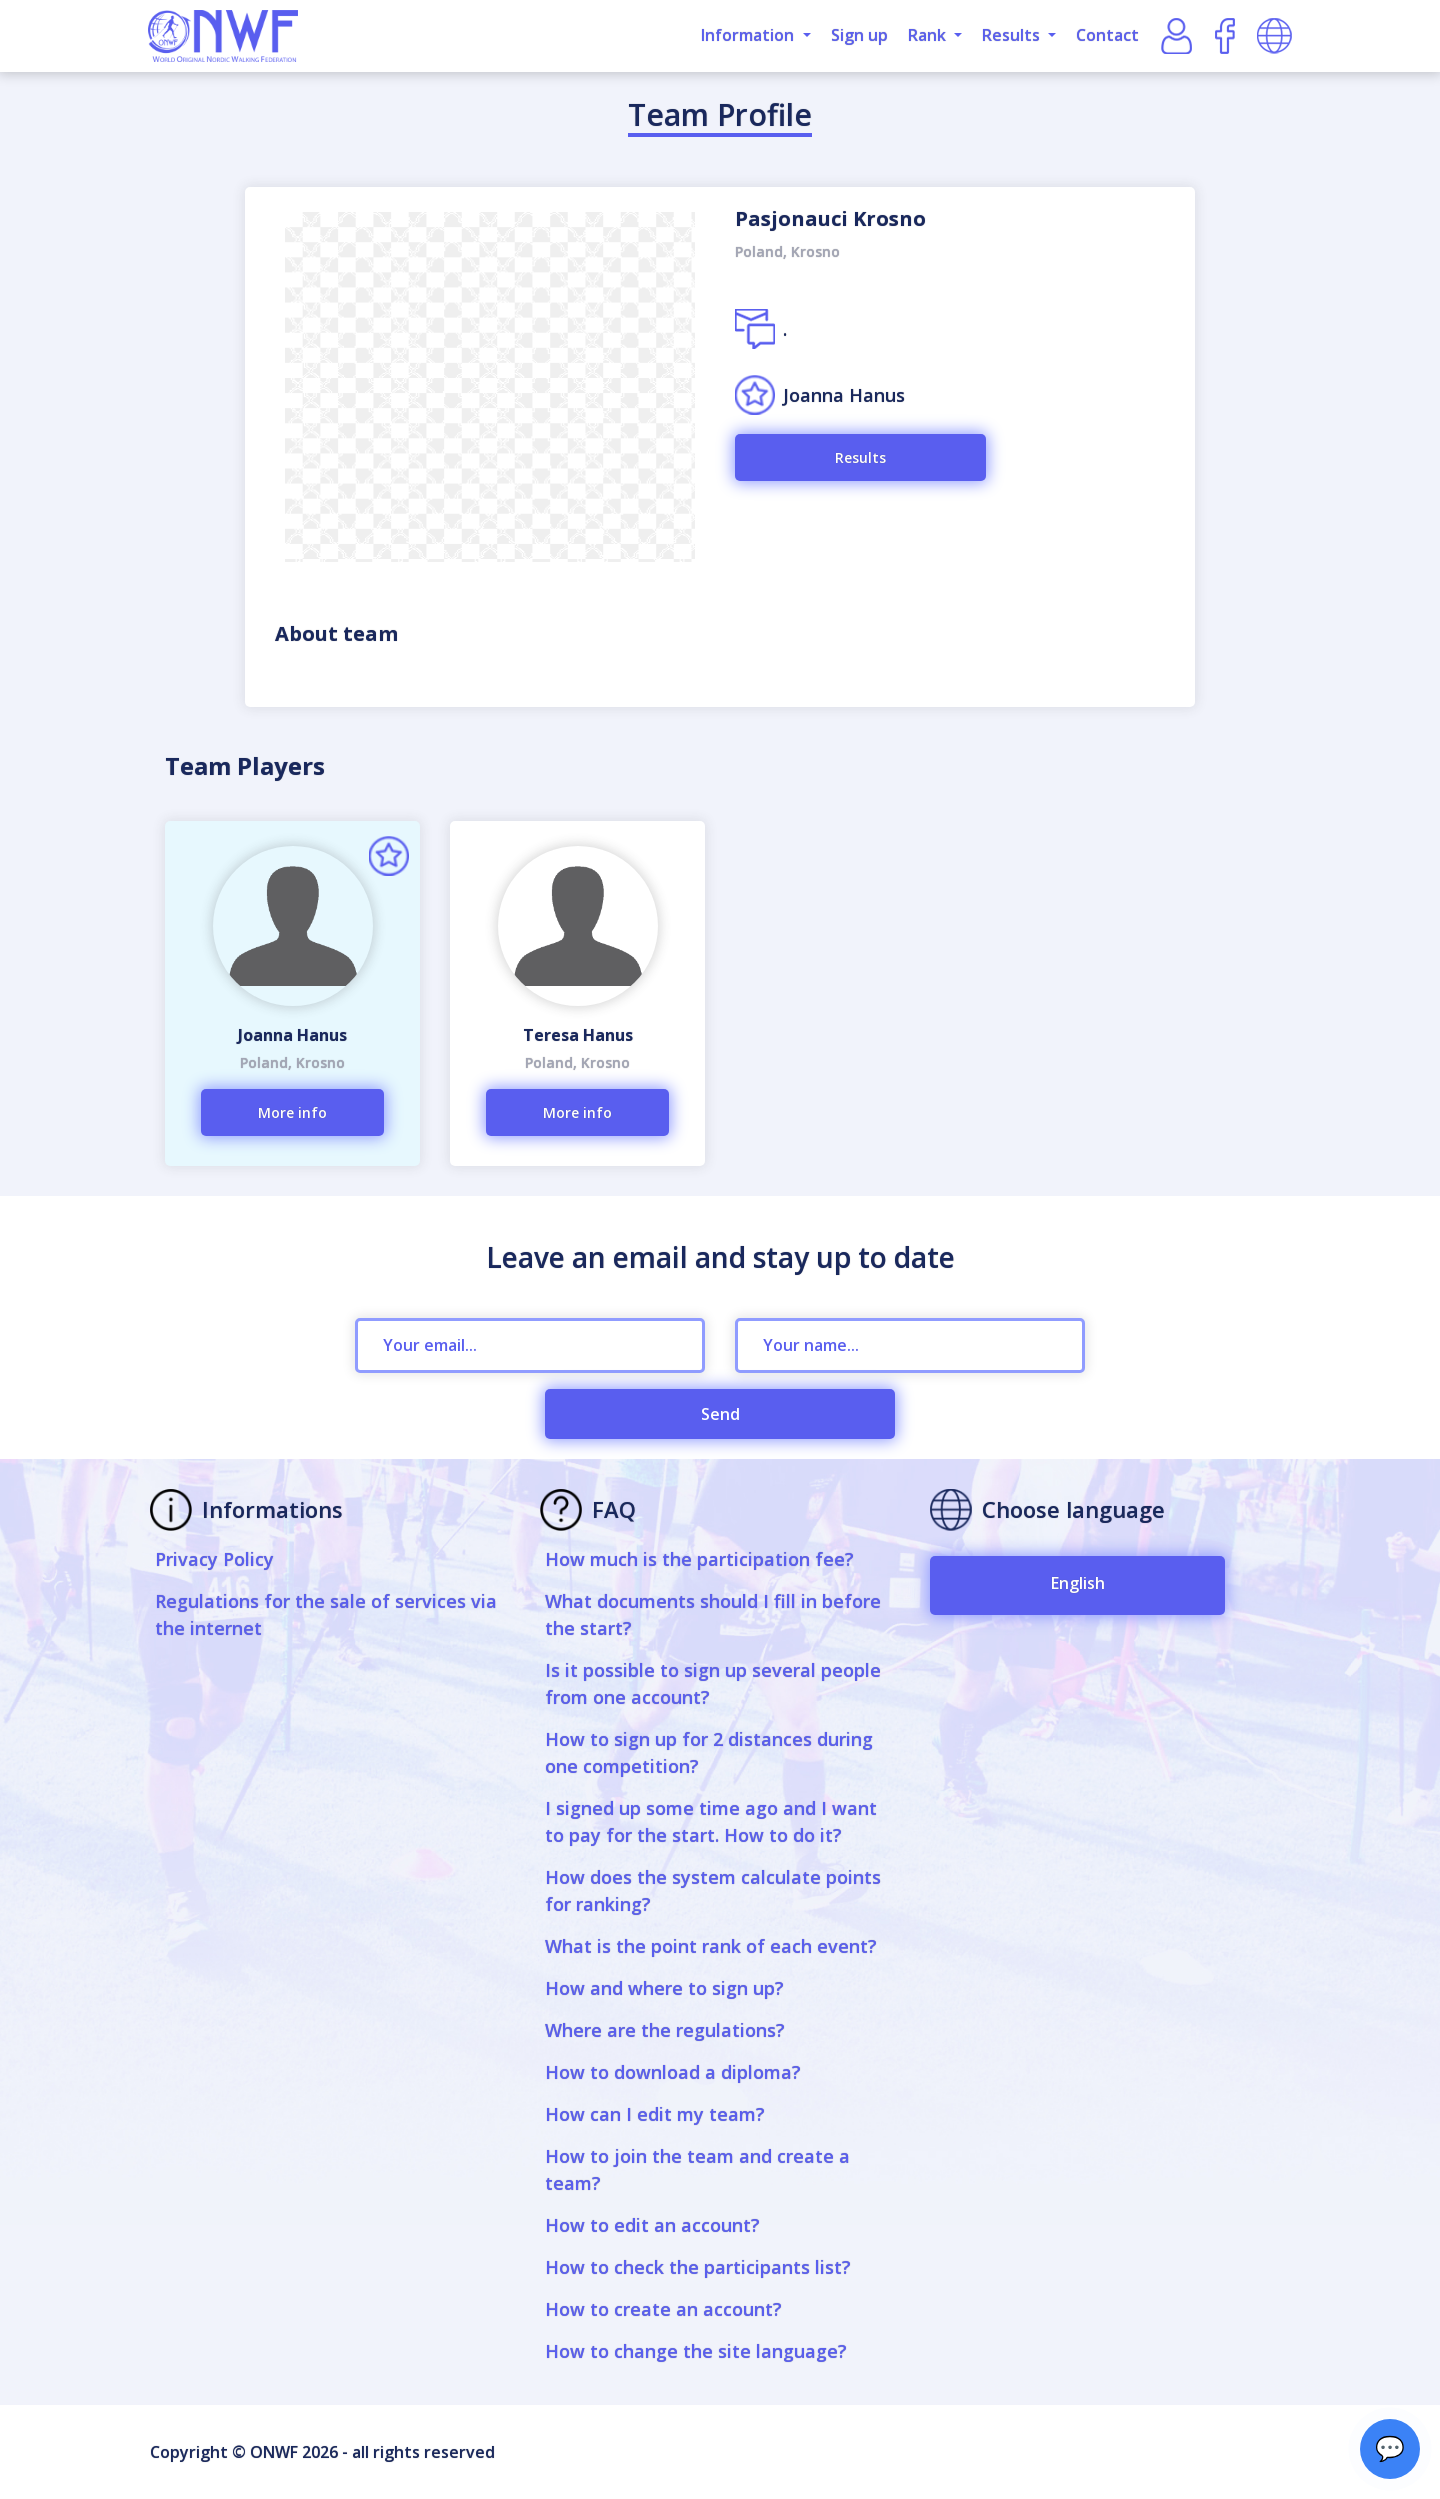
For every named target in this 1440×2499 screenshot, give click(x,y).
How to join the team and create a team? (697, 2169)
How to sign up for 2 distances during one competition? (709, 1752)
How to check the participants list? (698, 2267)
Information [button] (749, 35)
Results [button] (1013, 35)
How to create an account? (663, 2309)
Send (720, 1414)
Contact (1107, 35)
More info (292, 1112)
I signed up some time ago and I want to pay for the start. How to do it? (711, 1821)
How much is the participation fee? (699, 1559)
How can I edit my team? (655, 2114)
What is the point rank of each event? (711, 1946)
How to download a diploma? (673, 2072)
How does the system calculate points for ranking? (713, 1890)
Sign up (859, 35)
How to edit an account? (652, 2225)
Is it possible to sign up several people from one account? (713, 1683)
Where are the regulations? (665, 2030)
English (1078, 1583)
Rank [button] (929, 35)
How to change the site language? (696, 2351)
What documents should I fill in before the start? (713, 1614)
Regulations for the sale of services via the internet (326, 1614)
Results (860, 457)
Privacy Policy (214, 1559)
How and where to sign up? (664, 1988)
